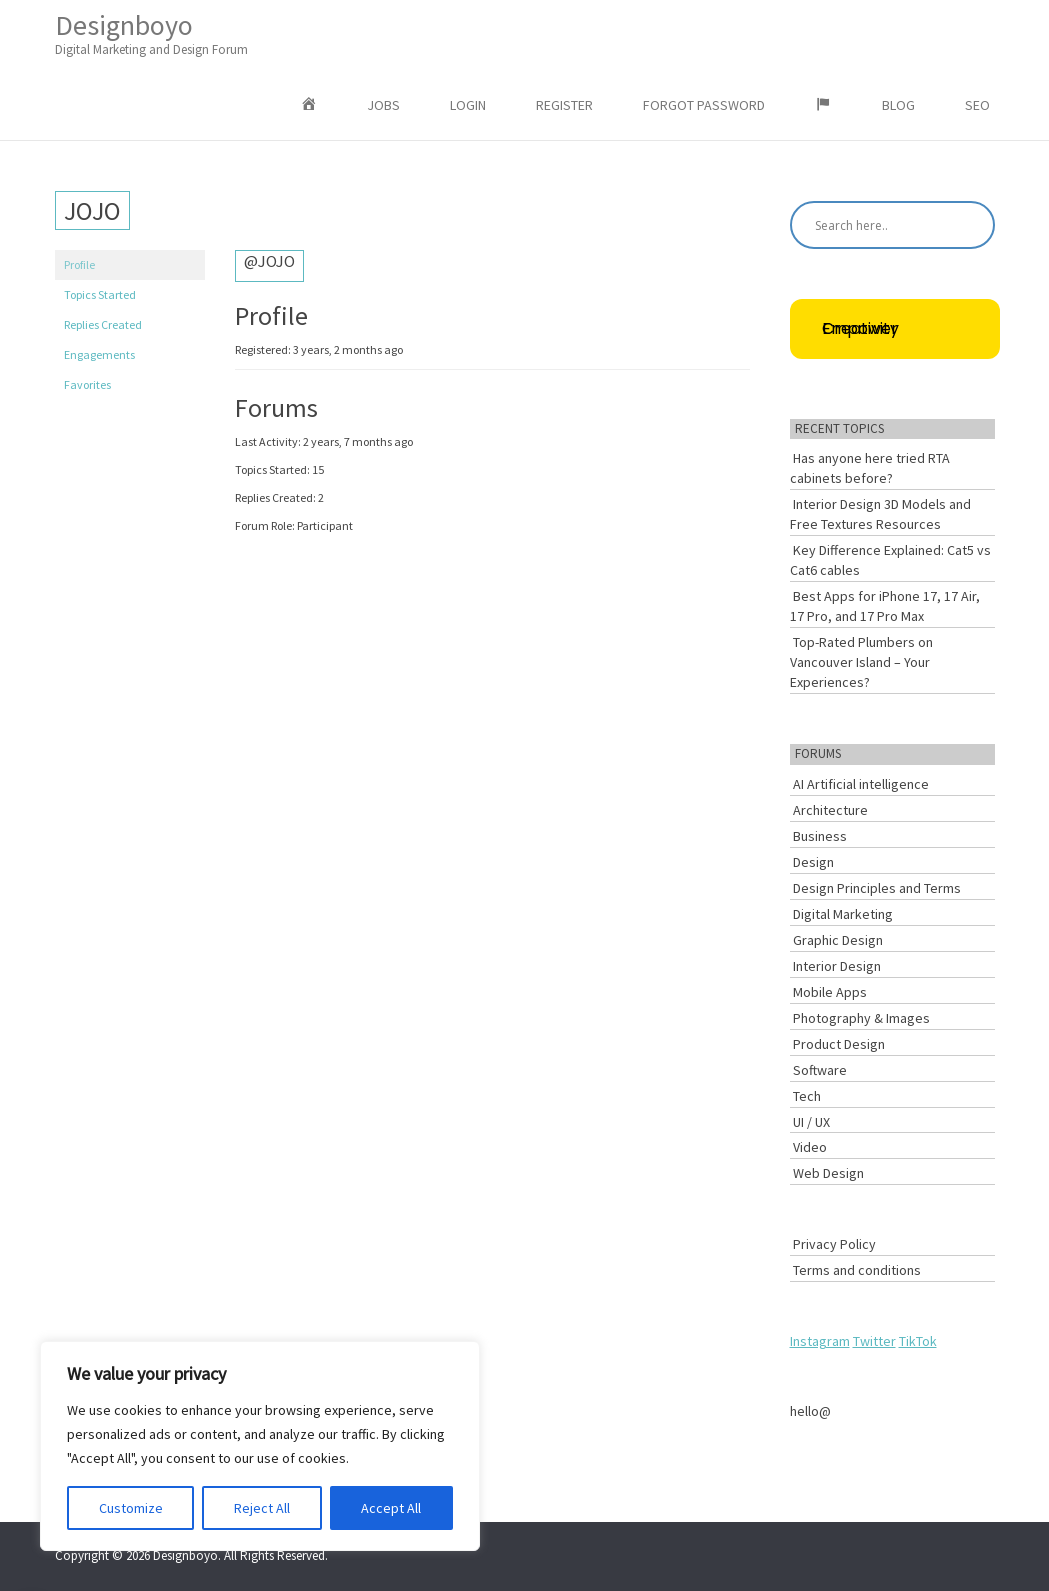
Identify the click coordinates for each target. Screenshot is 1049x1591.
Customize (131, 1508)
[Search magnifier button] (971, 225)
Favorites (87, 384)
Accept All (391, 1508)
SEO (977, 105)
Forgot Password (704, 105)
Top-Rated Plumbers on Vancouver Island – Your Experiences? (861, 662)
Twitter (874, 1341)
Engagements (99, 354)
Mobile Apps (830, 992)
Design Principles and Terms (877, 888)
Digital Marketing (843, 914)
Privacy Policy (834, 1244)
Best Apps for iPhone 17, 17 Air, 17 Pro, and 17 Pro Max (885, 606)
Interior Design (837, 966)
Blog (898, 105)
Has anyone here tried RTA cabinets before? (870, 468)
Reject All (262, 1508)
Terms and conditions (857, 1270)
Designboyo (151, 33)
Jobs (383, 105)
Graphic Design (838, 940)
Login (468, 105)
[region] (260, 1446)
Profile (79, 264)
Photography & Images (861, 1018)
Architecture (830, 810)
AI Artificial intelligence (861, 784)
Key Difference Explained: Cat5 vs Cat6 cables (890, 560)
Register (564, 105)
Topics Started (100, 294)
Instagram (820, 1341)
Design (813, 862)
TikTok (918, 1341)
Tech (807, 1096)
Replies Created (103, 324)
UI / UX (811, 1122)
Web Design (828, 1173)
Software (820, 1070)
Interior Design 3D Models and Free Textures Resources (880, 514)
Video (810, 1147)
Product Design (839, 1044)
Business (820, 836)
